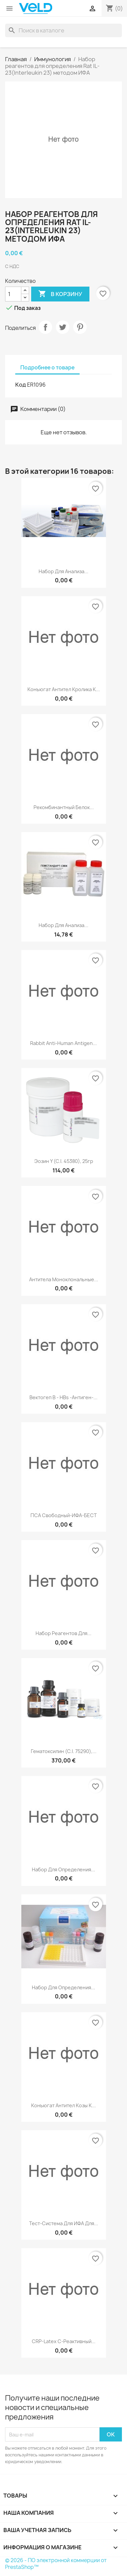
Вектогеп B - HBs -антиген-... (63, 1397)
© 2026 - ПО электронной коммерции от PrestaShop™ (56, 2564)
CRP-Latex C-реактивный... (64, 2341)
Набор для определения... (63, 1869)
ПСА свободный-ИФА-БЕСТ (63, 1515)
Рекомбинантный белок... (64, 807)
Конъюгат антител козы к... (63, 2105)
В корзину (60, 294)
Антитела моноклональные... (63, 1279)
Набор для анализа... (63, 571)
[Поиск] (63, 30)
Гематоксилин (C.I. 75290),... (64, 1751)
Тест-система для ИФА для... (63, 2223)
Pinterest (80, 327)
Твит (62, 327)
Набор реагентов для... (63, 1633)
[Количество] (13, 294)
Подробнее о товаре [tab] (47, 367)
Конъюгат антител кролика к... (63, 689)
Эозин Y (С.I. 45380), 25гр (63, 1161)
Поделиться (45, 327)
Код (20, 384)
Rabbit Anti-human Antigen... (63, 1043)
